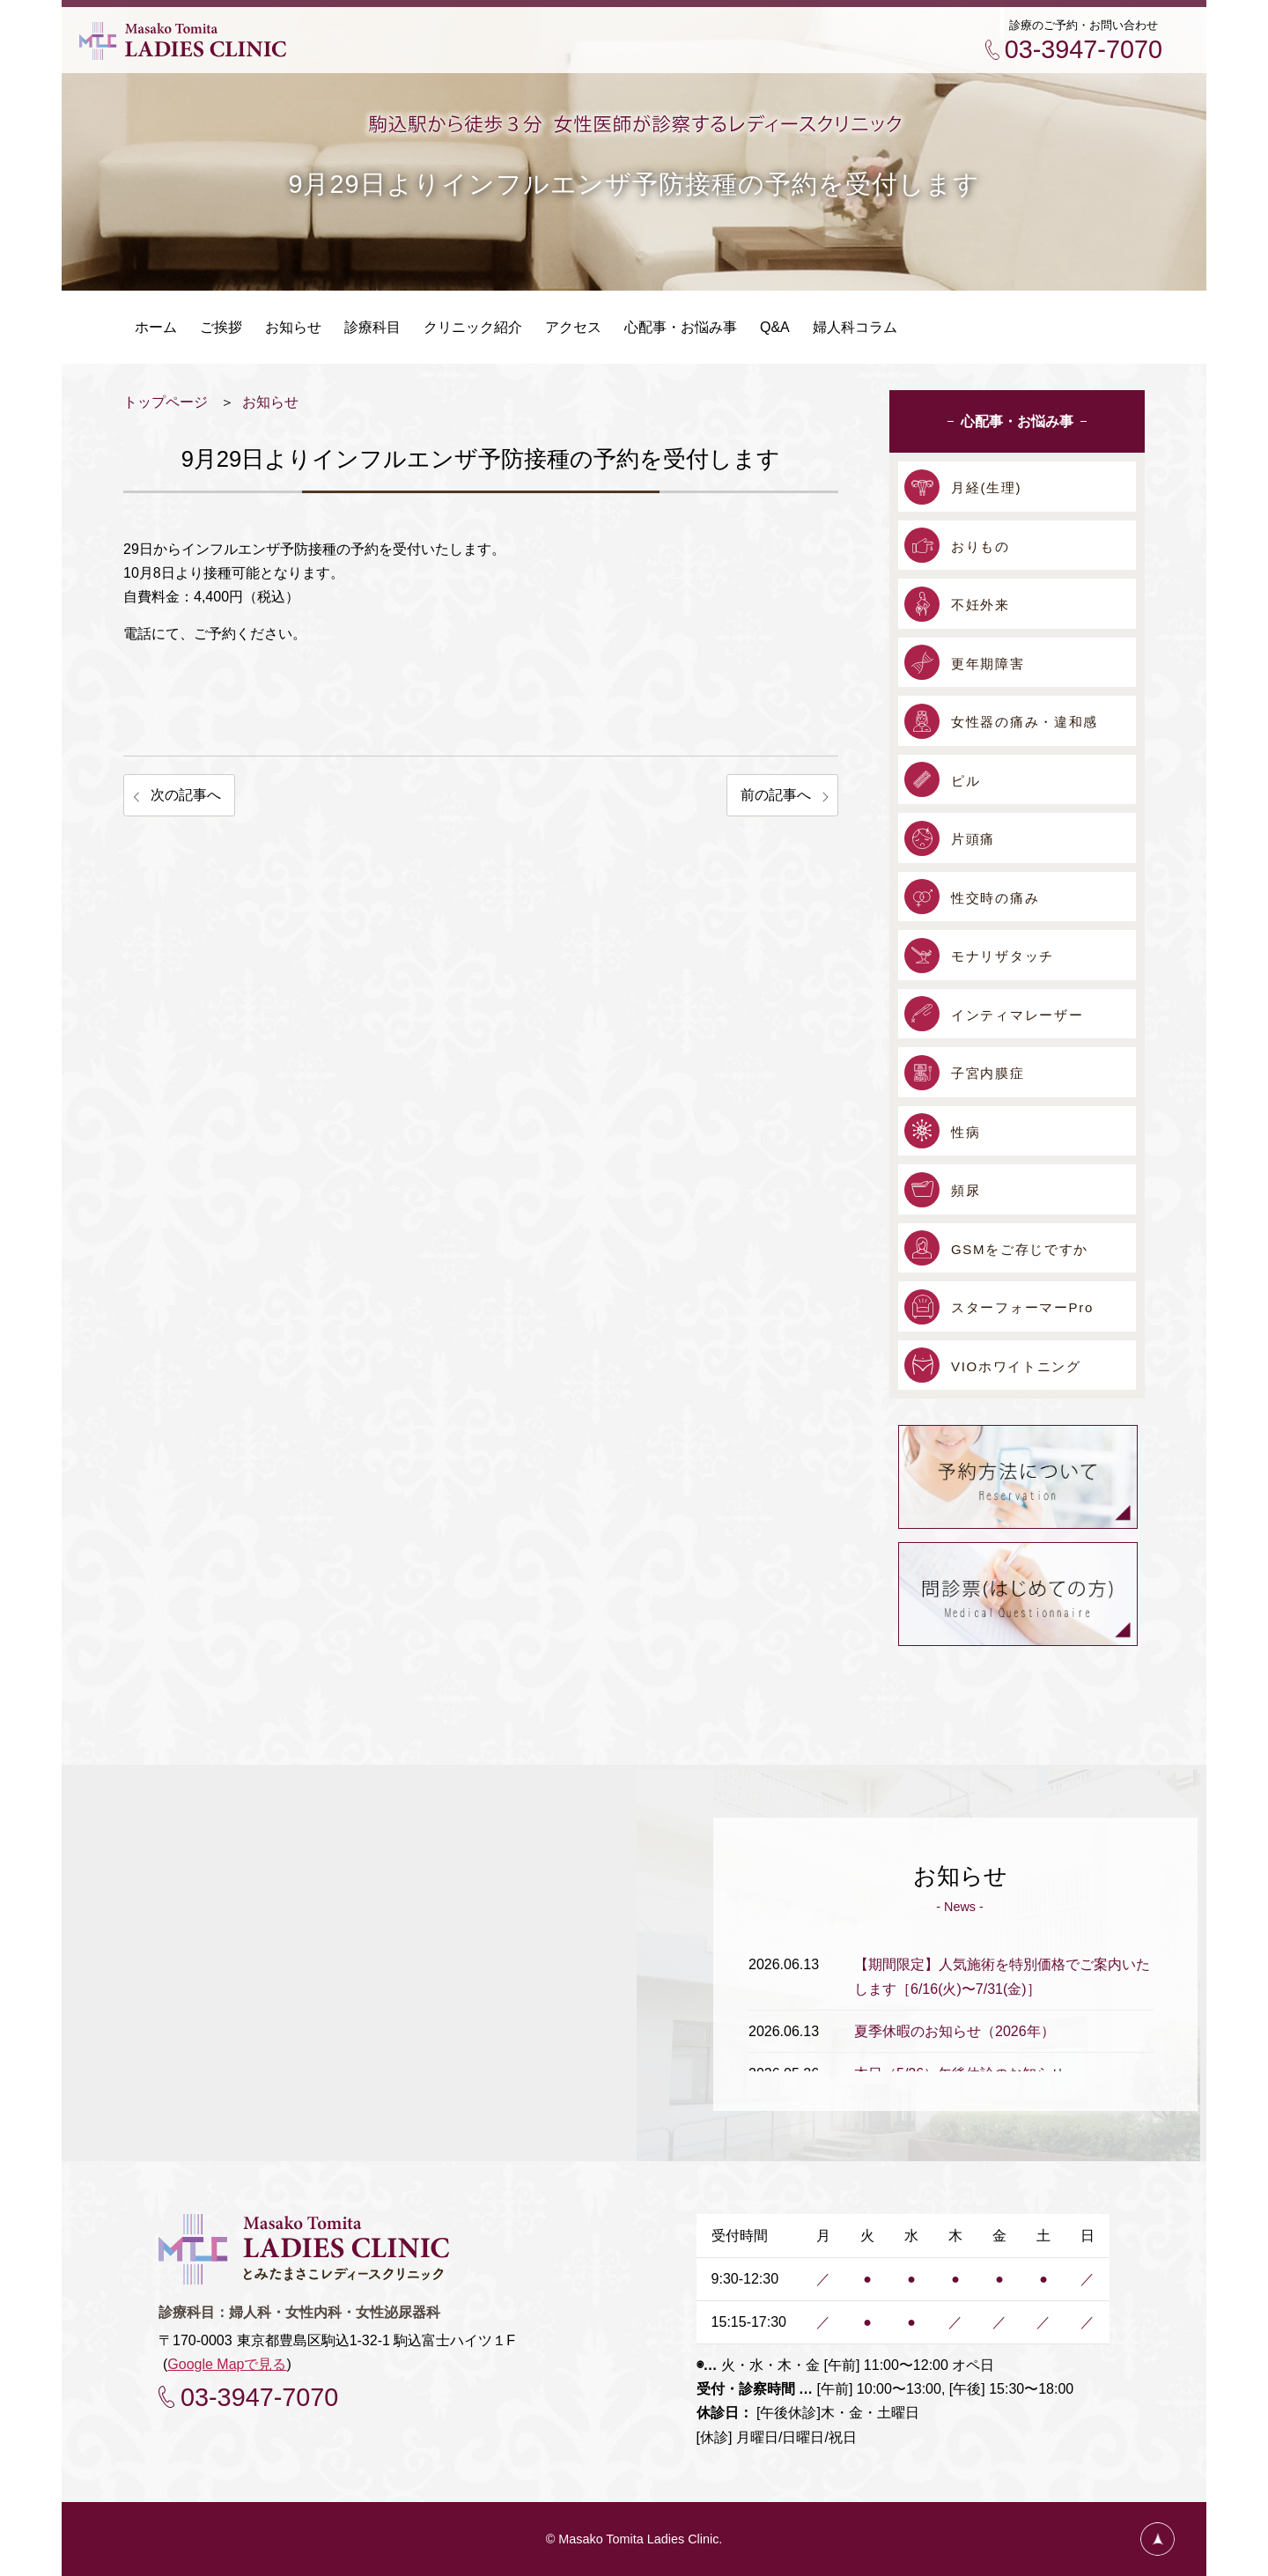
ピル (965, 780)
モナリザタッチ (1002, 955)
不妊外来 (980, 604)
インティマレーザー (1017, 1015)
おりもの (980, 546)
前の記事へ (776, 794)
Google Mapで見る (226, 2364)
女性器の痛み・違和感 (1024, 721)
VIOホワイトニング (1016, 1366)
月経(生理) (986, 487)
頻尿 (965, 1190)
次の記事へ (186, 794)
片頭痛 (973, 838)
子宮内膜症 (988, 1073)
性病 (965, 1132)
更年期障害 (988, 663)
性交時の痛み (995, 897)
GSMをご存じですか (1019, 1249)
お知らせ (270, 402)
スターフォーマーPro (1022, 1307)
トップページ (165, 402)
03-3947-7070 (1083, 49)
